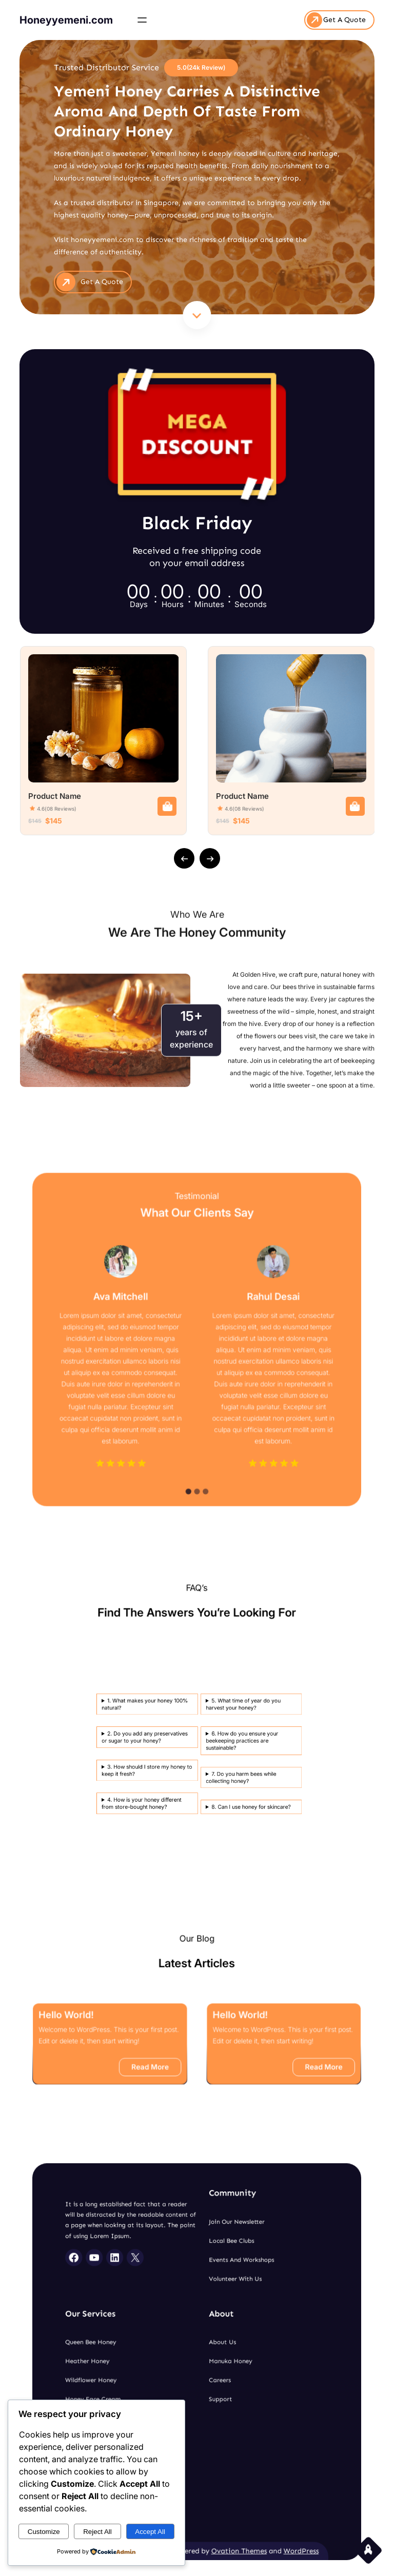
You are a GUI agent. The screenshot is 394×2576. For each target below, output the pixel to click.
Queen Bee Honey (152, 2354)
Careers (206, 2369)
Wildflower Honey (153, 2369)
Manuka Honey (211, 2361)
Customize (44, 2531)
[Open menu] (142, 19)
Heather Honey (151, 2361)
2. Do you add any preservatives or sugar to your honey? (132, 1746)
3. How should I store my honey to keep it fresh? (132, 1752)
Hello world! (142, 2031)
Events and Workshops (215, 2319)
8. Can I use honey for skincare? (151, 1759)
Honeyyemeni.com (66, 19)
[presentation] (184, 858)
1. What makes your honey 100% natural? (132, 1740)
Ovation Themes (214, 2441)
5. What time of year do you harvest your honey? (150, 1740)
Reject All (97, 2531)
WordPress (240, 2441)
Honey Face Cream (153, 2377)
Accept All (150, 2531)
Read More (180, 2054)
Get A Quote (344, 19)
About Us (207, 2354)
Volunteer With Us (213, 2327)
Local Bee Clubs (211, 2311)
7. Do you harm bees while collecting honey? (149, 1754)
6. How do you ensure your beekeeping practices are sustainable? (150, 1747)
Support (207, 2377)
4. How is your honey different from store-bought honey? (131, 1758)
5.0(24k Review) (201, 66)
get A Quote (104, 279)
